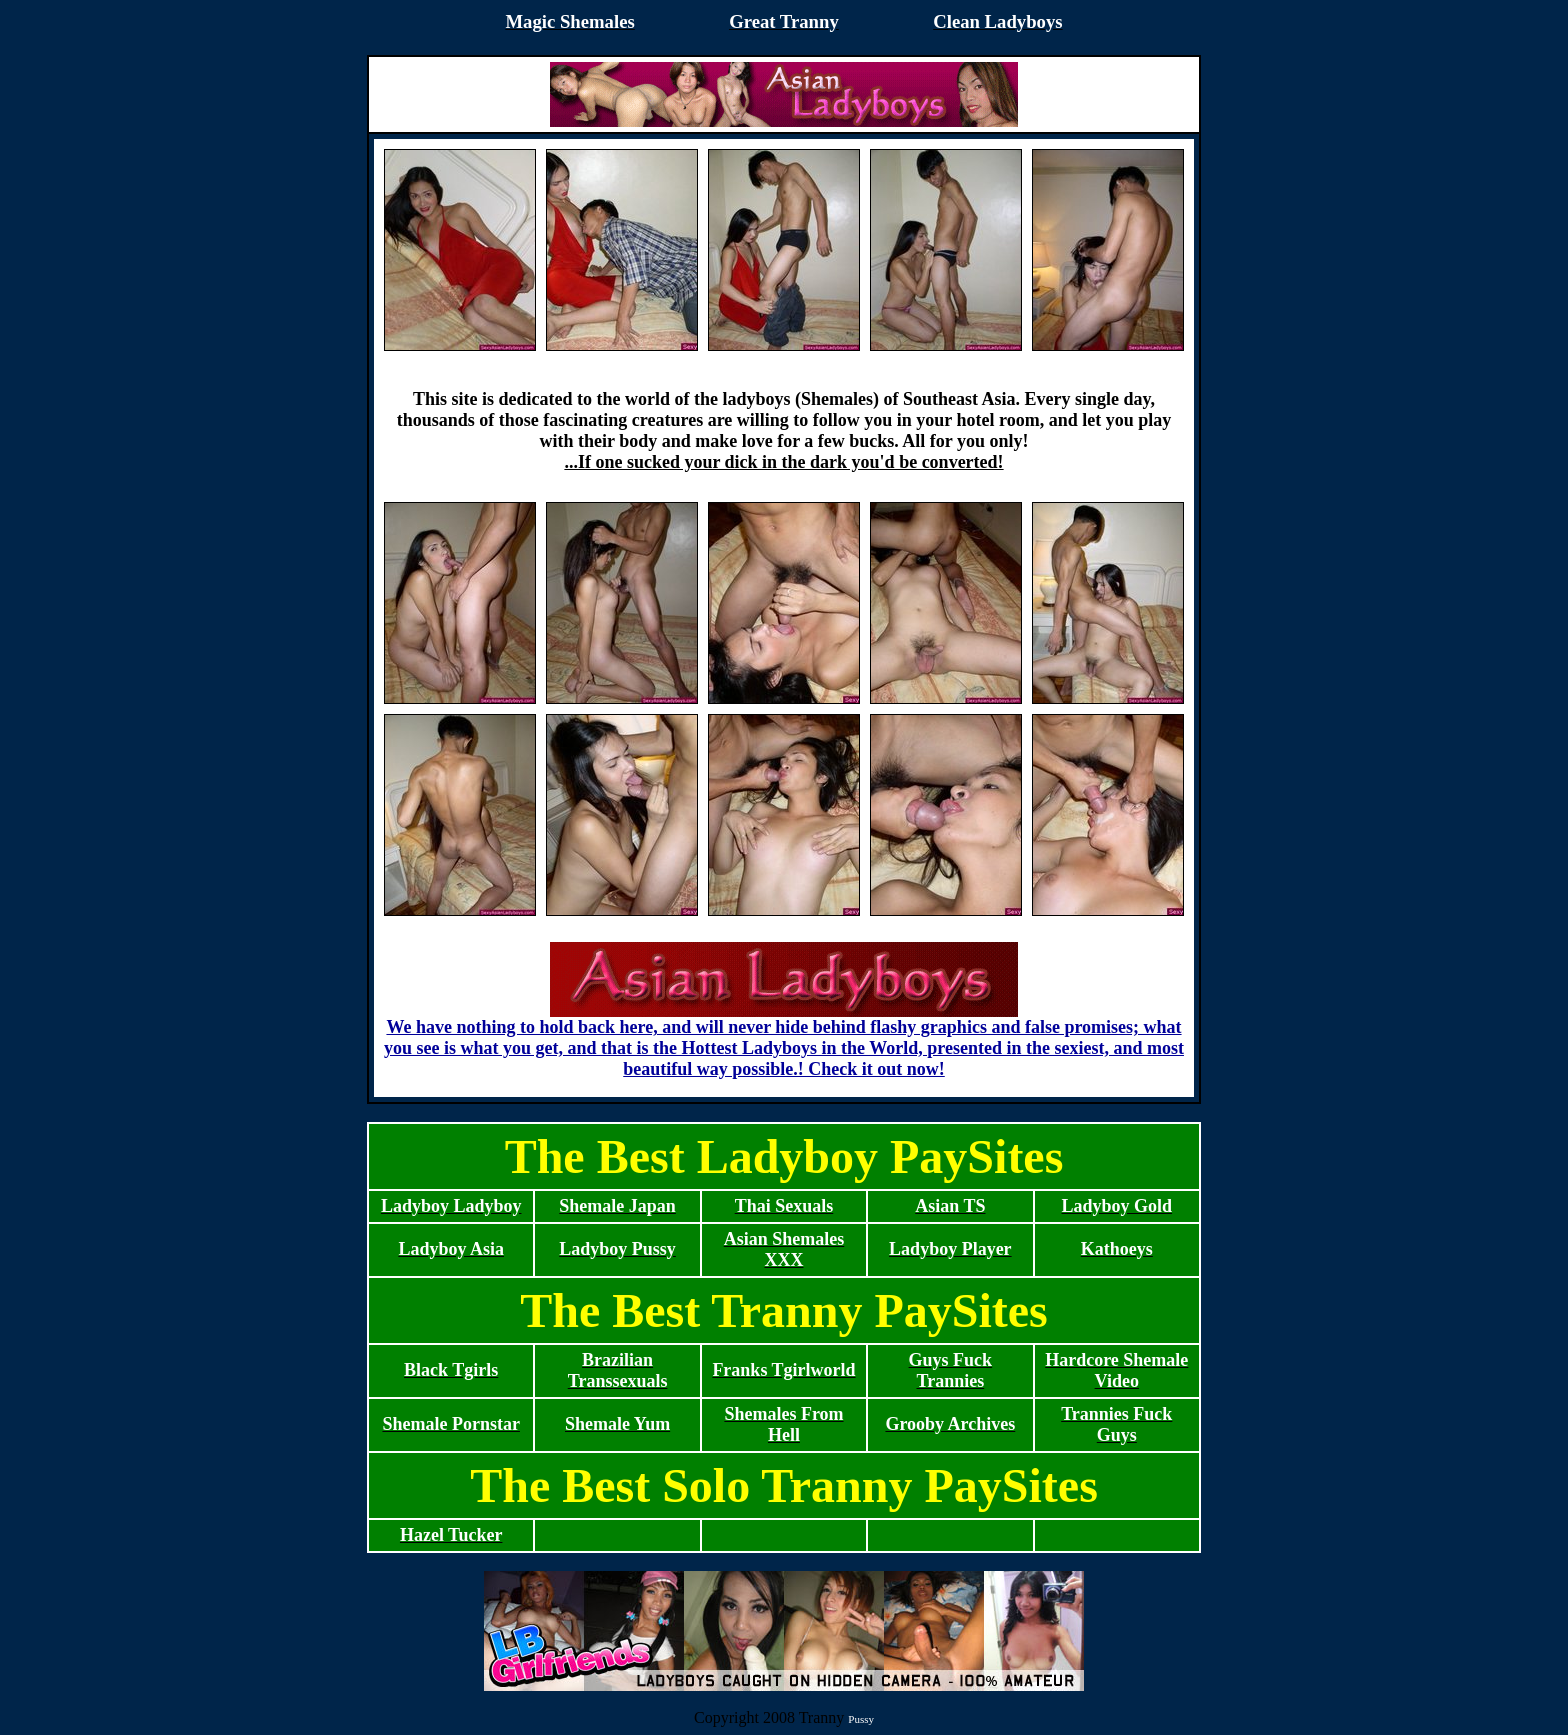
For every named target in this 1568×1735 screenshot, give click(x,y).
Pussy (861, 1719)
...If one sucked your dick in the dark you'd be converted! (783, 462)
